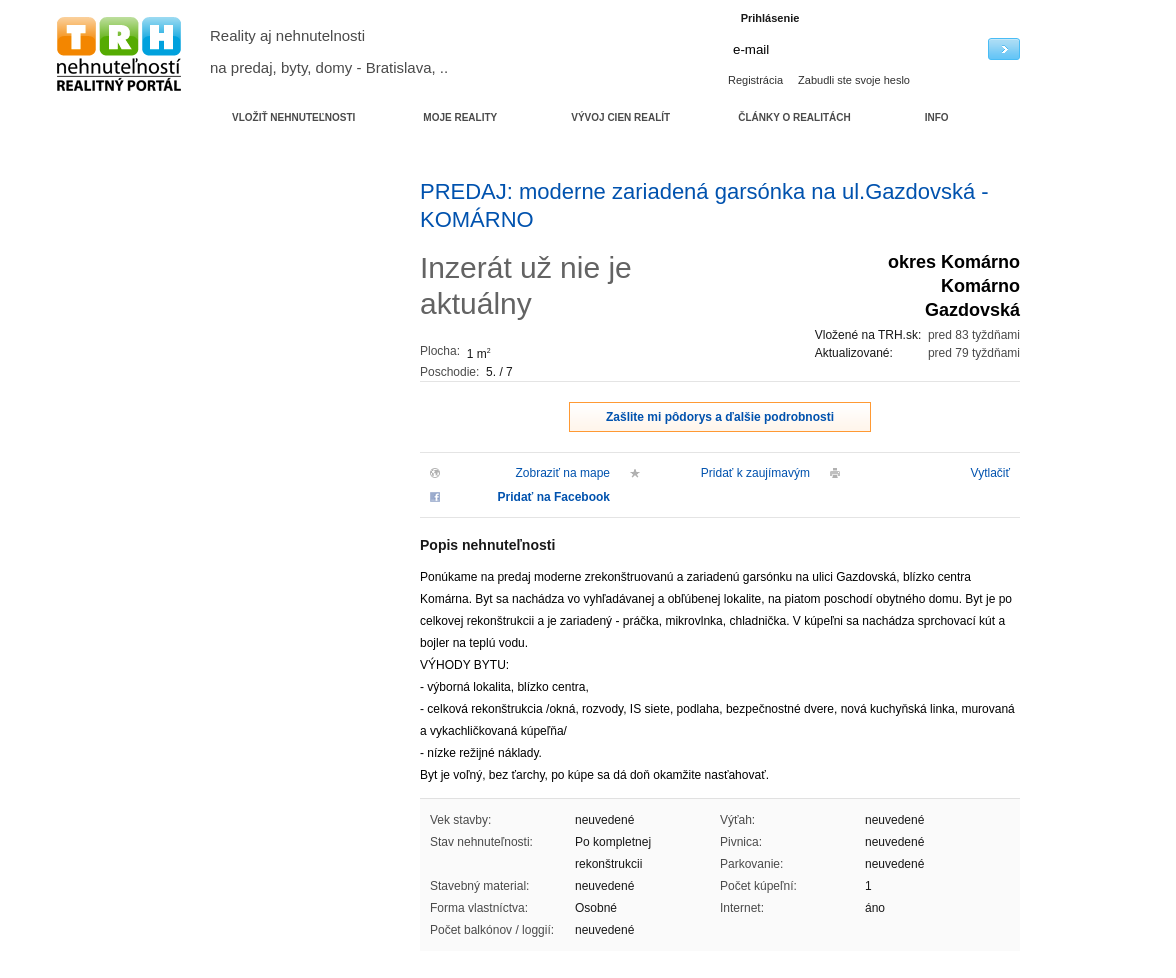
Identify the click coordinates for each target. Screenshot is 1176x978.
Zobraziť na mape (562, 473)
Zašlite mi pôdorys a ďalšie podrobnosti (720, 417)
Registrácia (755, 80)
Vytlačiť (990, 473)
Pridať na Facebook (554, 497)
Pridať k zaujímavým (755, 473)
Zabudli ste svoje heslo (854, 80)
